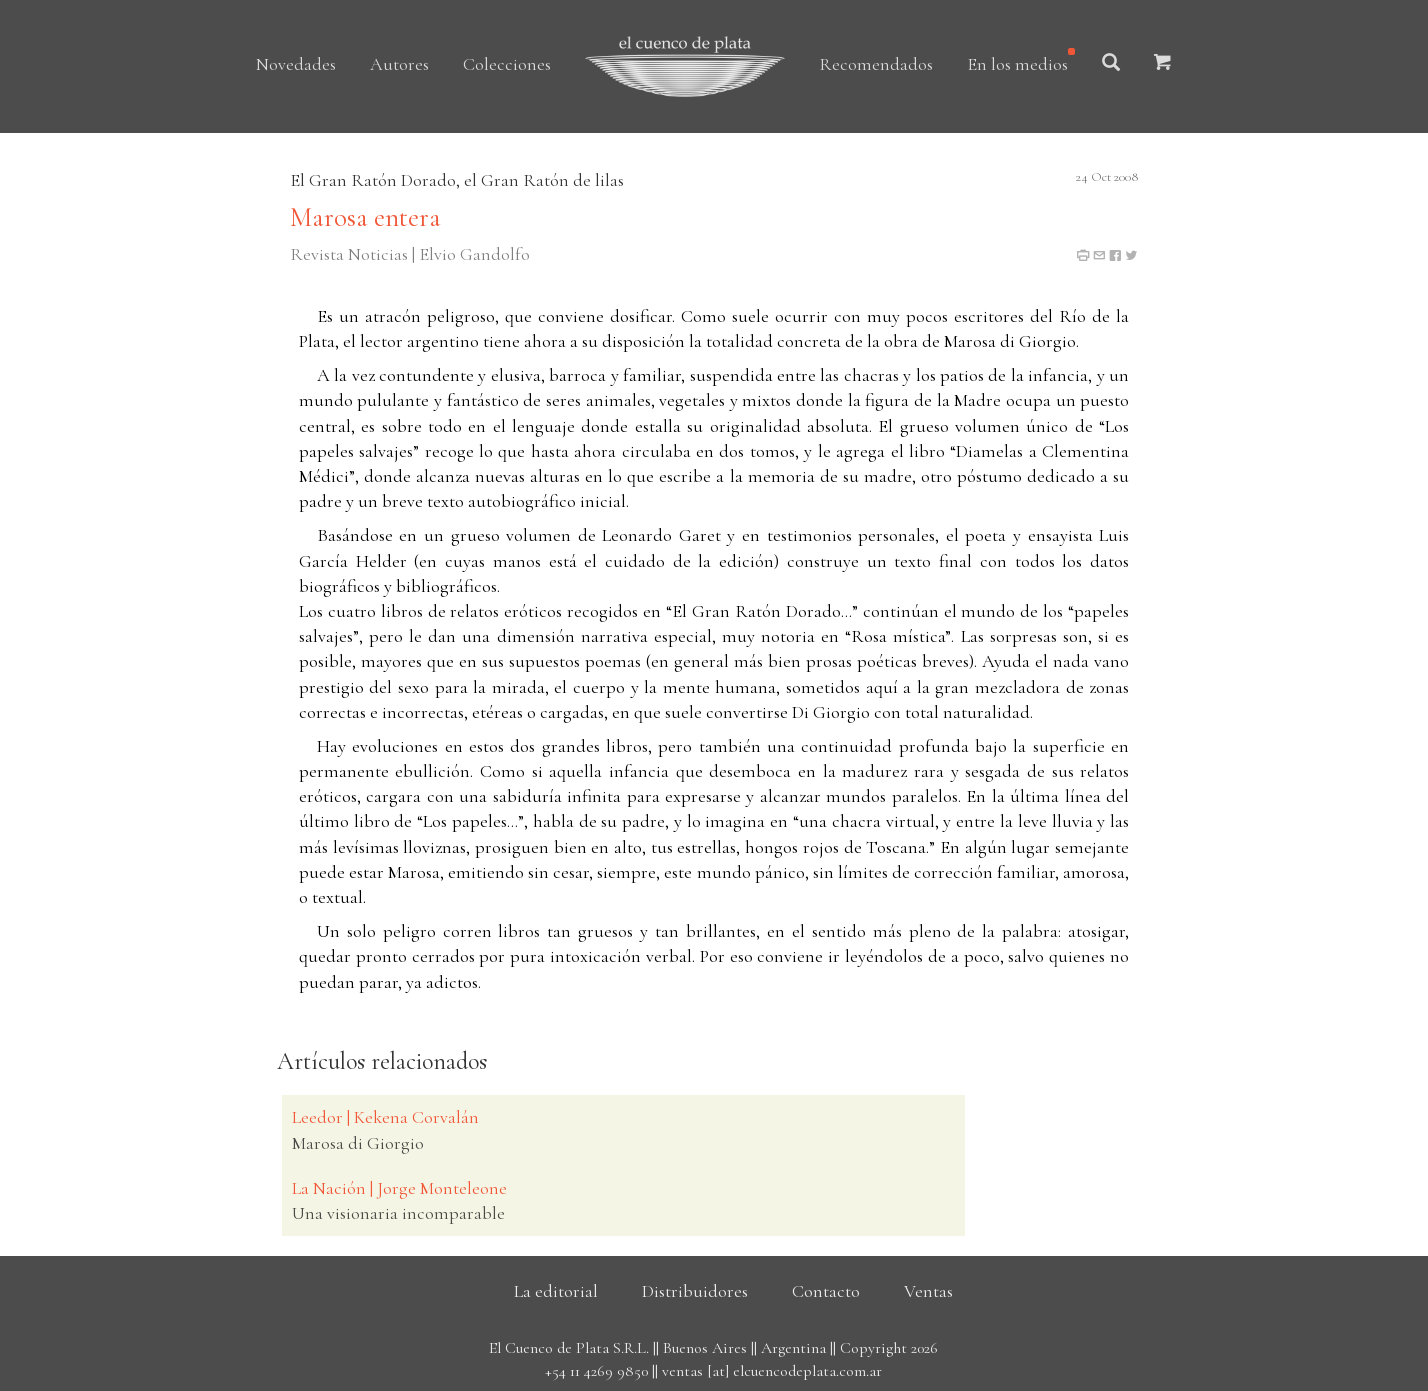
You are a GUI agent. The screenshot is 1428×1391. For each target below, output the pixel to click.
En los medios (1017, 64)
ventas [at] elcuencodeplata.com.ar (772, 1371)
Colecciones (507, 64)
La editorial (556, 1291)
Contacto (826, 1291)
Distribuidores (695, 1291)
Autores (399, 64)
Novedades (296, 64)
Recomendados (876, 64)
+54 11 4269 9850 (596, 1371)
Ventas (928, 1291)
